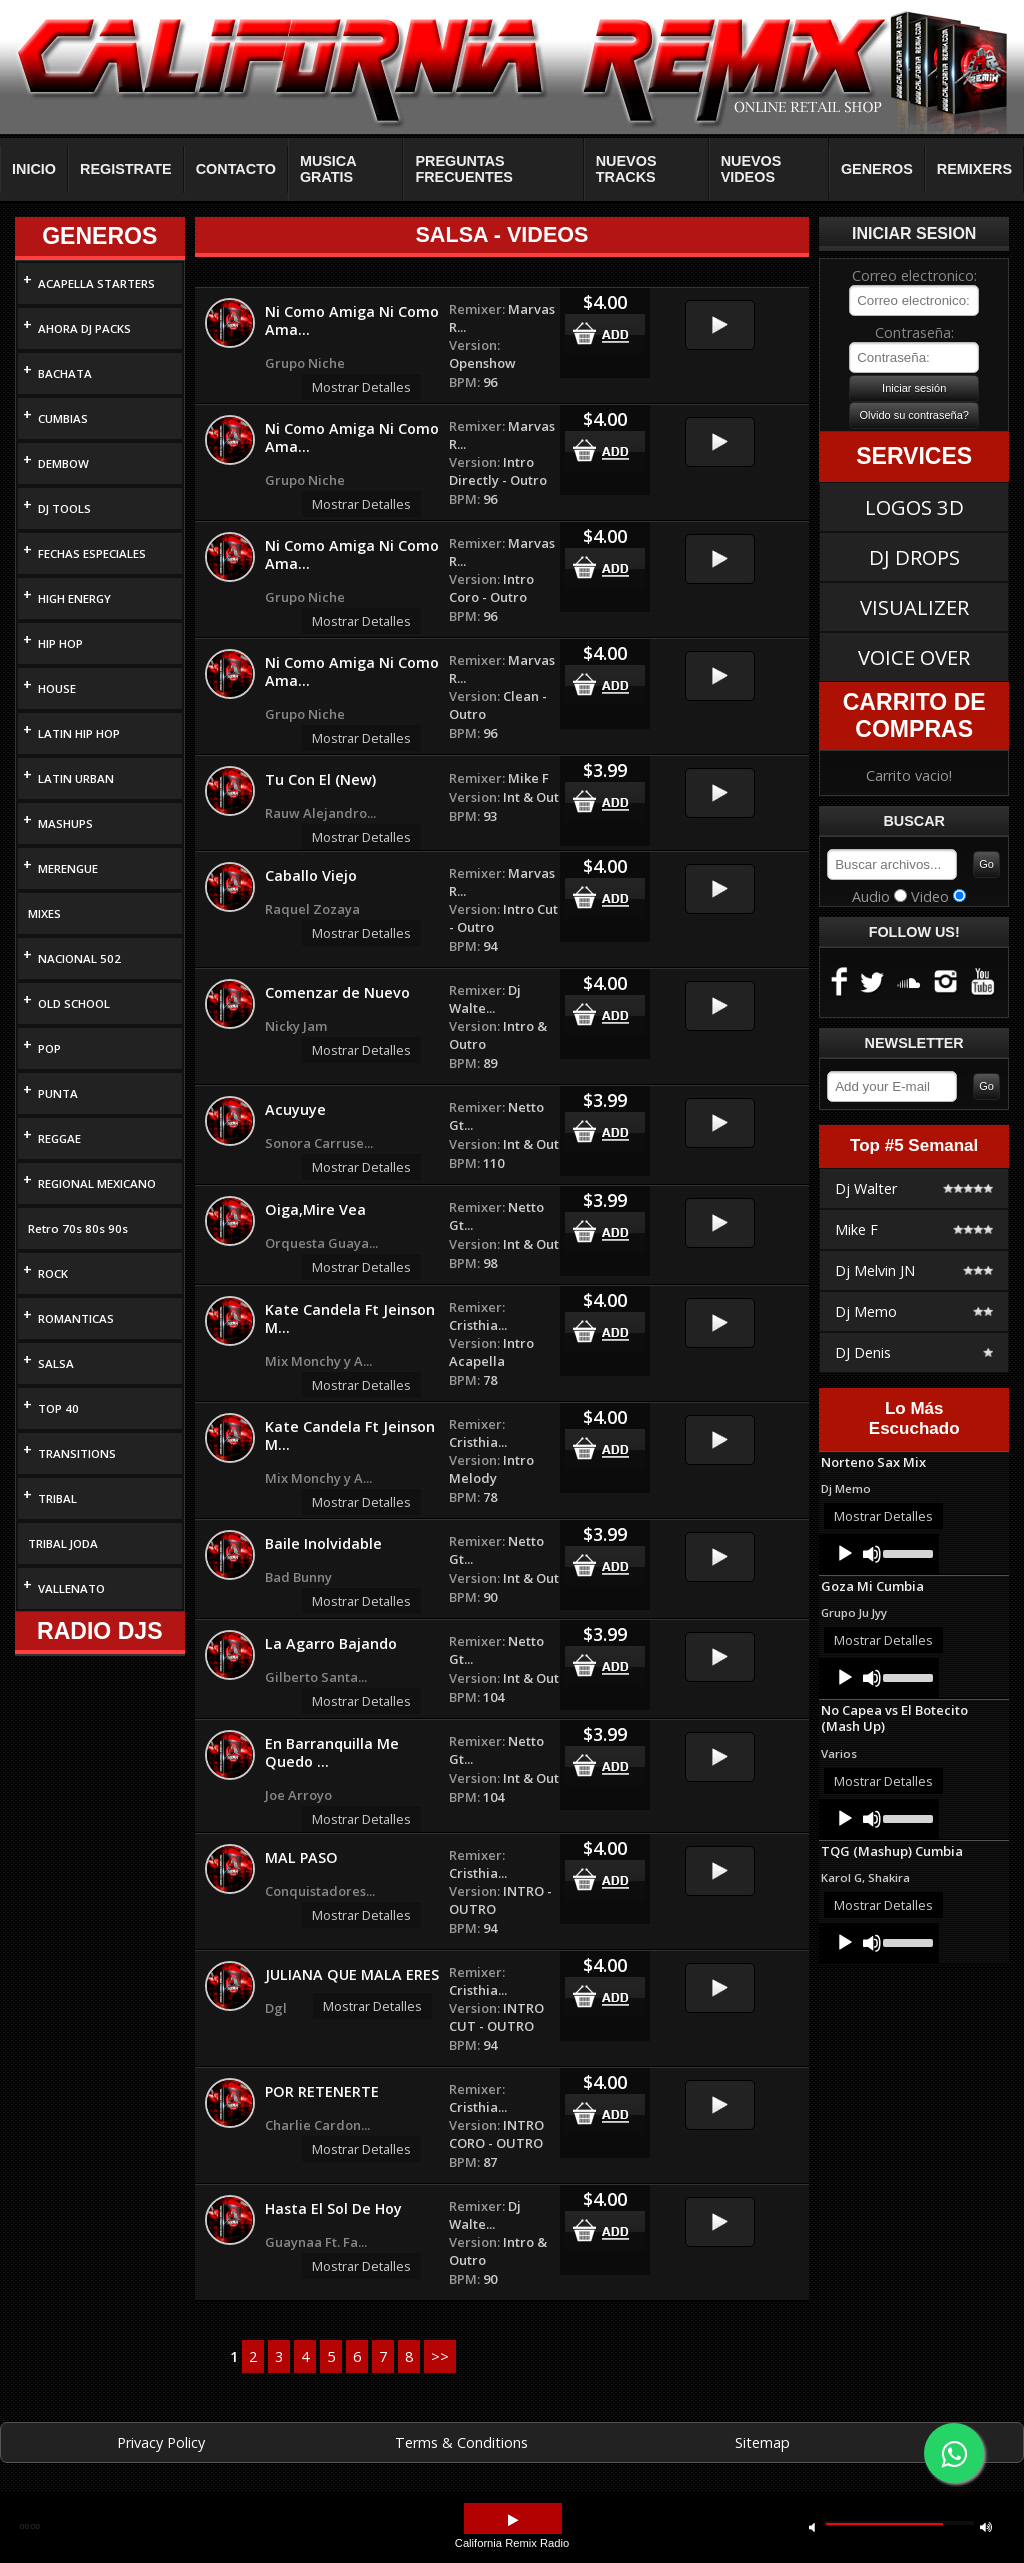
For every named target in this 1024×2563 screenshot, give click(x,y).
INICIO (34, 169)
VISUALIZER (914, 607)
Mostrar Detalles (361, 387)
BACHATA (65, 373)
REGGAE (59, 1138)
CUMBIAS (63, 418)
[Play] (845, 1554)
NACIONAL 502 (79, 958)
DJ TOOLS (64, 508)
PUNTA (58, 1093)
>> (440, 2356)
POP (49, 1048)
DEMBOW (63, 463)
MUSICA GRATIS (328, 169)
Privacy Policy (161, 2442)
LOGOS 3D (914, 507)
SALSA (56, 1363)
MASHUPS (65, 823)
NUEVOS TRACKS (626, 169)
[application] (879, 1554)
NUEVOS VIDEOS (751, 169)
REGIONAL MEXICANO (97, 1183)
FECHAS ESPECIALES (92, 553)
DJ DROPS (914, 557)
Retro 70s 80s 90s (78, 1228)
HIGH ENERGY (74, 598)
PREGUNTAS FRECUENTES (464, 169)
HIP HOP (60, 643)
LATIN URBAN (76, 778)
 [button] (812, 2526)
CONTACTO (236, 169)
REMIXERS (974, 169)
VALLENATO (71, 1588)
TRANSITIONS (77, 1453)
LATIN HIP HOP (79, 733)
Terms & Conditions (461, 2442)
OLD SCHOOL (74, 1003)
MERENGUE (68, 868)
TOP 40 (58, 1408)
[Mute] (872, 1554)
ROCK (53, 1273)
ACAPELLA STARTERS (96, 283)
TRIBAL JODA (63, 1543)
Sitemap (762, 2442)
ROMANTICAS (76, 1318)
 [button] (986, 2526)
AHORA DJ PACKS (84, 328)
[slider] (906, 1552)
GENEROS (877, 169)
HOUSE (57, 688)
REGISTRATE (126, 169)
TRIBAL (57, 1498)
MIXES (44, 913)
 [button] (513, 2520)
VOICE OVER (914, 657)
